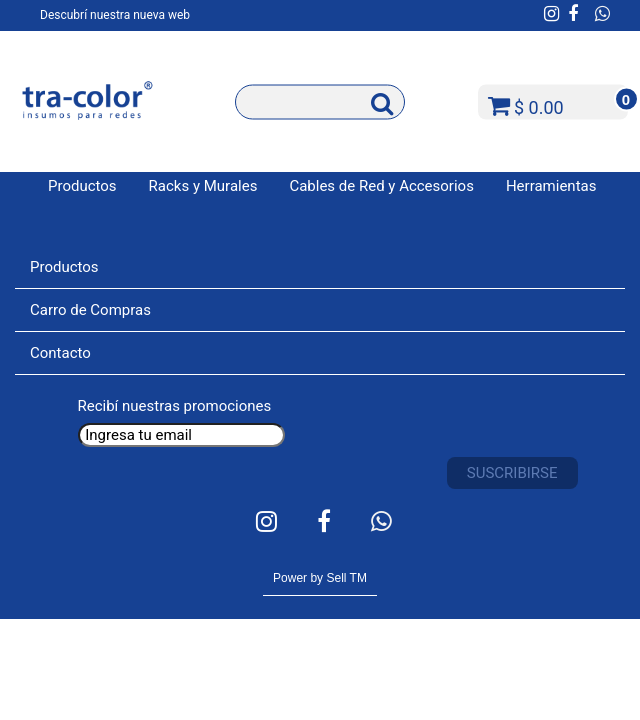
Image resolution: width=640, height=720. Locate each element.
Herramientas (551, 186)
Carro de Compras (90, 310)
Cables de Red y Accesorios (381, 186)
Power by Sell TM (320, 578)
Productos (82, 186)
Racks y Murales (203, 186)
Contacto (60, 353)
